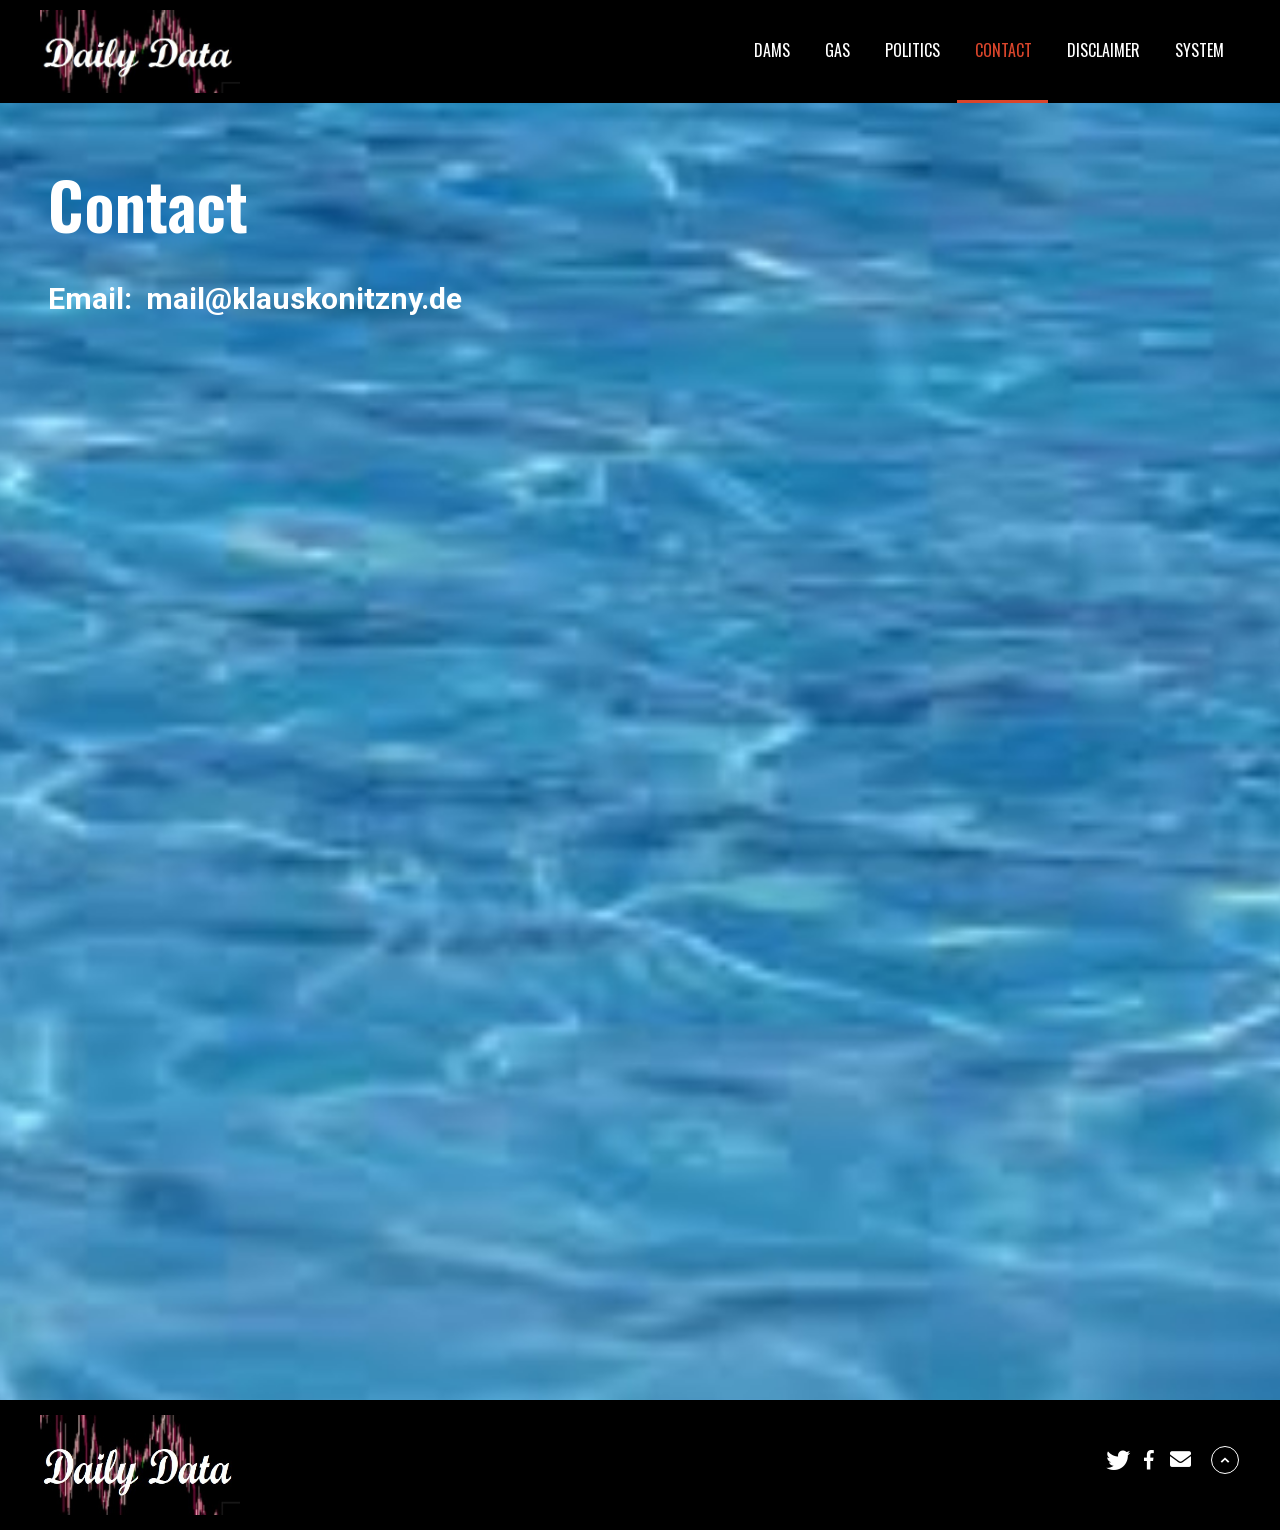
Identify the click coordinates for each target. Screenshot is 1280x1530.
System (1199, 50)
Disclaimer (1103, 50)
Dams (772, 50)
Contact (1003, 50)
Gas (837, 50)
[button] (1118, 1460)
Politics (912, 50)
